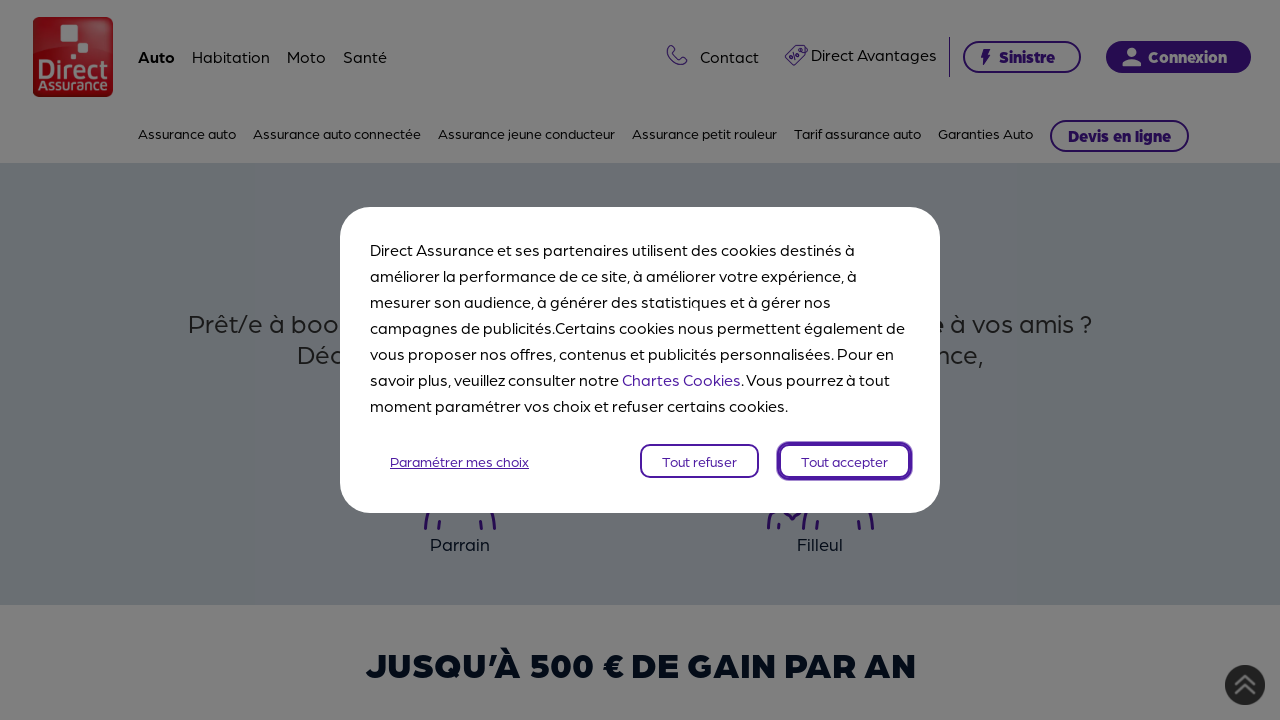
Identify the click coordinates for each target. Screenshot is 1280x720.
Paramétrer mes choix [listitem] (459, 461)
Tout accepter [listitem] (844, 461)
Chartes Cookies (681, 379)
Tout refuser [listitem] (699, 461)
